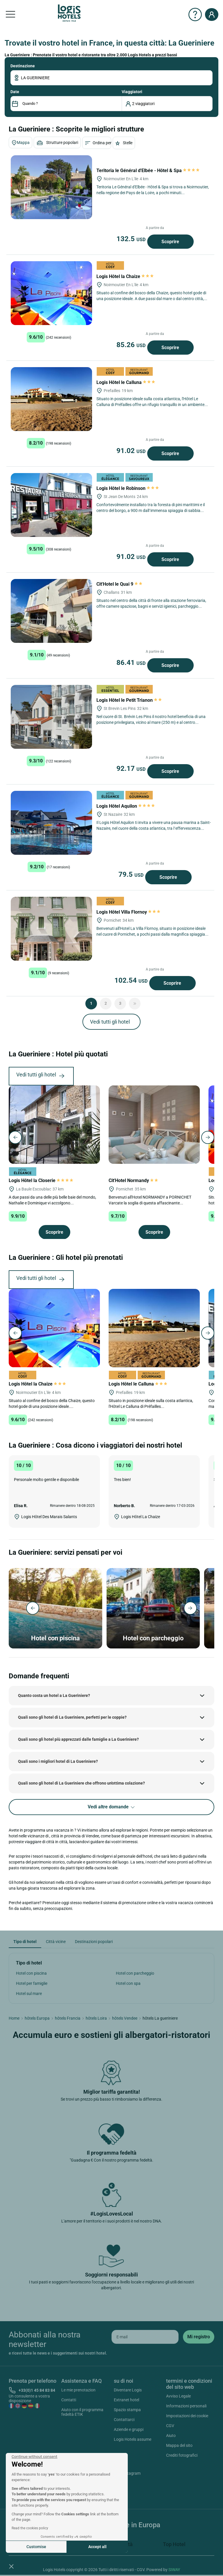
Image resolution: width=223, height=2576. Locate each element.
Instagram (124, 2474)
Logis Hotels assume (132, 2439)
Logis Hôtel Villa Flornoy (128, 912)
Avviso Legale (178, 2396)
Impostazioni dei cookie (187, 2415)
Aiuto (171, 2435)
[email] (145, 2337)
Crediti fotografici (181, 2455)
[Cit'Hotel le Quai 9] (51, 611)
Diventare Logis (128, 2390)
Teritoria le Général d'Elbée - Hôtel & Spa (148, 170)
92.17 (131, 768)
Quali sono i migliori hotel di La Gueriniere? (58, 1761)
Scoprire (170, 241)
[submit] (198, 2337)
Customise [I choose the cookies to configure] (36, 2546)
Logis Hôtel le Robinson (127, 488)
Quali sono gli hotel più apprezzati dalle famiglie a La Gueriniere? (78, 1739)
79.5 (131, 874)
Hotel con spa (128, 1983)
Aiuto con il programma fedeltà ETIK (82, 2412)
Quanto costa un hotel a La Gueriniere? (54, 1695)
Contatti (68, 2400)
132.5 (131, 239)
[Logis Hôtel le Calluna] (51, 399)
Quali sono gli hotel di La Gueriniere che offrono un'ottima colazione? (81, 1783)
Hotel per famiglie (31, 1983)
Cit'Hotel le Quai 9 (119, 584)
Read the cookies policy (30, 2528)
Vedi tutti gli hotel (110, 1022)
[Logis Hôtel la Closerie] (54, 1124)
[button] (11, 2566)
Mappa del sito (179, 2445)
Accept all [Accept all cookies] (97, 2546)
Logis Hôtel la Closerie (41, 1180)
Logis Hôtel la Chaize (125, 276)
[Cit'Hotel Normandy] (154, 1124)
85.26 (131, 345)
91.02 (131, 451)
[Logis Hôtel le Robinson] (51, 505)
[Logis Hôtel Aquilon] (51, 823)
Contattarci (124, 2419)
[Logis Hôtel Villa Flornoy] (51, 929)
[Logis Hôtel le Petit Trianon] (51, 717)
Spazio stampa (127, 2409)
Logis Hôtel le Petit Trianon (129, 700)
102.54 (131, 980)
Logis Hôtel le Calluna (125, 382)
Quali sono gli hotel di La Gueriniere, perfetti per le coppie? (72, 1717)
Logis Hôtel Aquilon (126, 806)
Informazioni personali (186, 2406)
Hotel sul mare (29, 1993)
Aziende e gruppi (128, 2429)
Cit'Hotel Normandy (134, 1180)
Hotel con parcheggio (135, 1973)
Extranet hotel (126, 2400)
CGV (170, 2425)
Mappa (20, 143)
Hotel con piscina (31, 1973)
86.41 (131, 663)
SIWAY (174, 2569)
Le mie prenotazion (78, 2390)
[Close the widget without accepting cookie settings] (34, 2457)
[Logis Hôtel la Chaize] (51, 293)
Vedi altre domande (112, 1807)
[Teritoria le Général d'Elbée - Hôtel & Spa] (51, 187)
